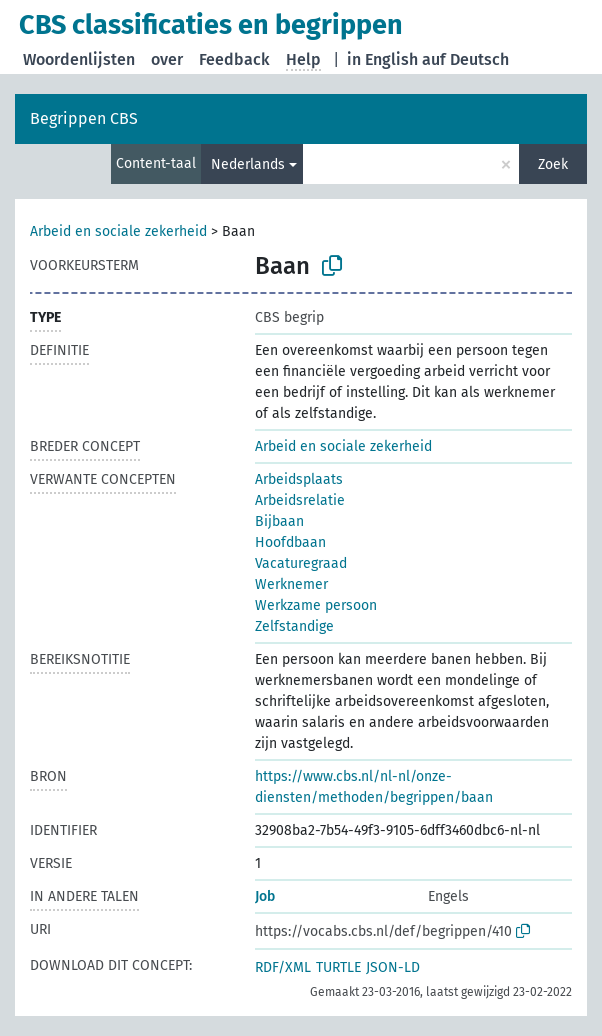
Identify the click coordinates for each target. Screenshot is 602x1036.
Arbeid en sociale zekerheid (118, 231)
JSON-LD (393, 967)
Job (265, 896)
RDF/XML (283, 967)
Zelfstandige (294, 626)
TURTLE (338, 967)
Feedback (234, 59)
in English (382, 59)
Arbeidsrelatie (300, 500)
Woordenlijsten (79, 59)
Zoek (553, 164)
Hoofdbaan (290, 542)
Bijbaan (279, 521)
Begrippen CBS (84, 118)
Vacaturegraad (301, 563)
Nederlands (248, 164)
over (167, 59)
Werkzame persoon (316, 605)
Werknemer (291, 584)
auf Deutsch (465, 59)
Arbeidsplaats (299, 479)
